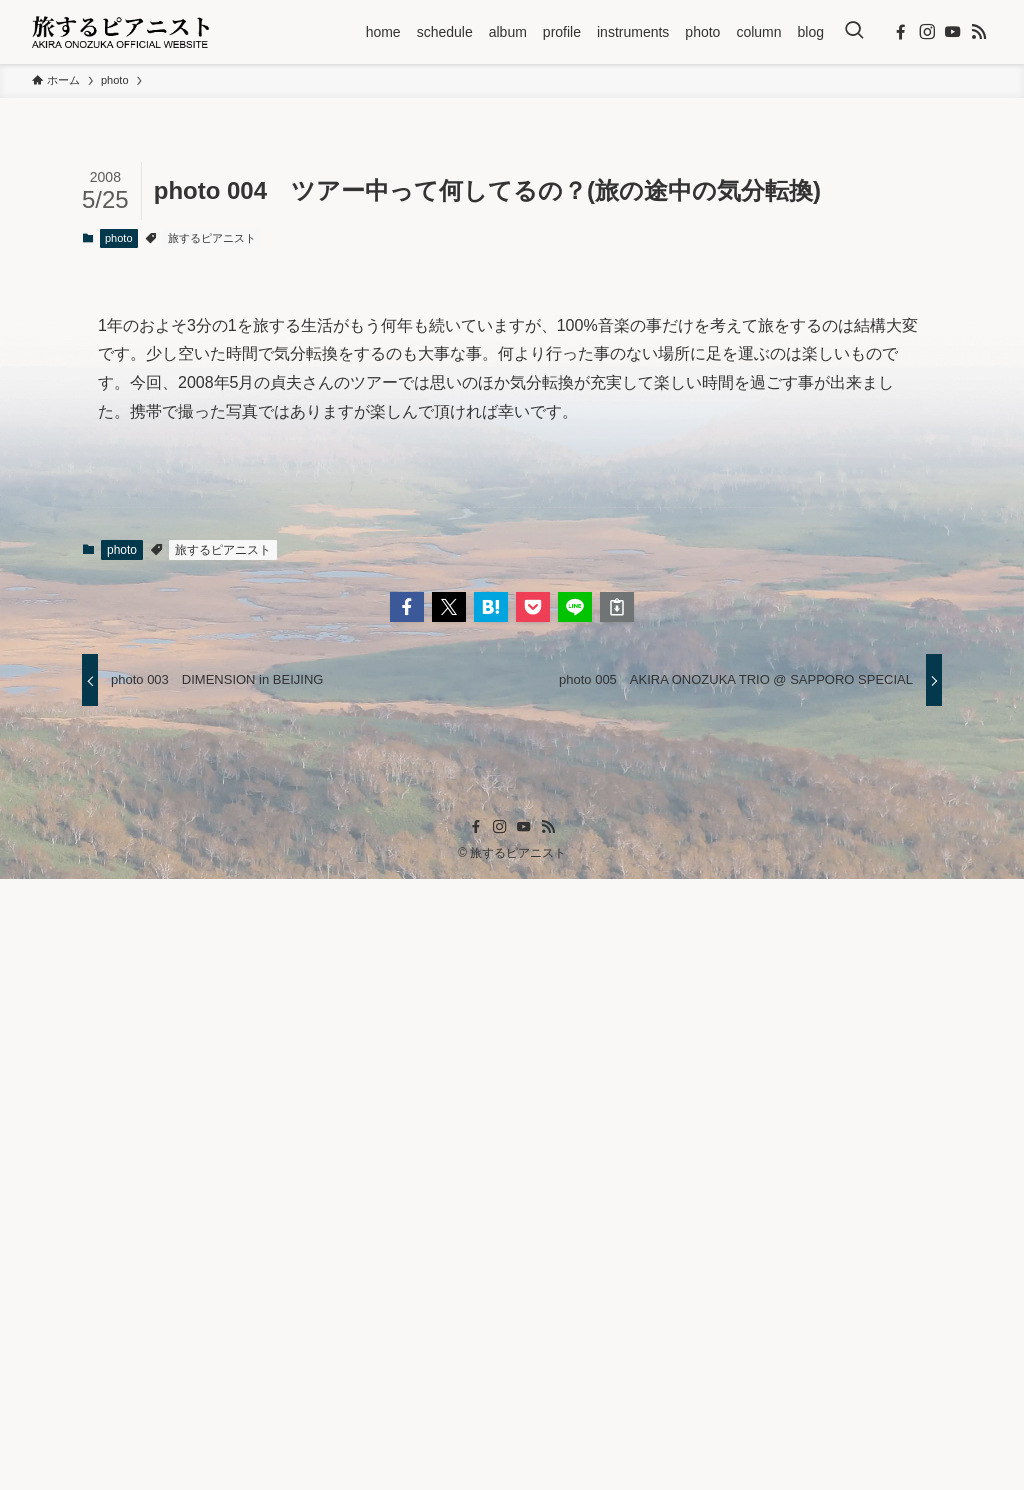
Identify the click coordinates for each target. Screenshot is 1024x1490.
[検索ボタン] (854, 32)
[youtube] (953, 32)
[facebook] (901, 32)
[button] (407, 1217)
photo (119, 238)
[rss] (979, 32)
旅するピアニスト (212, 238)
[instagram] (927, 32)
